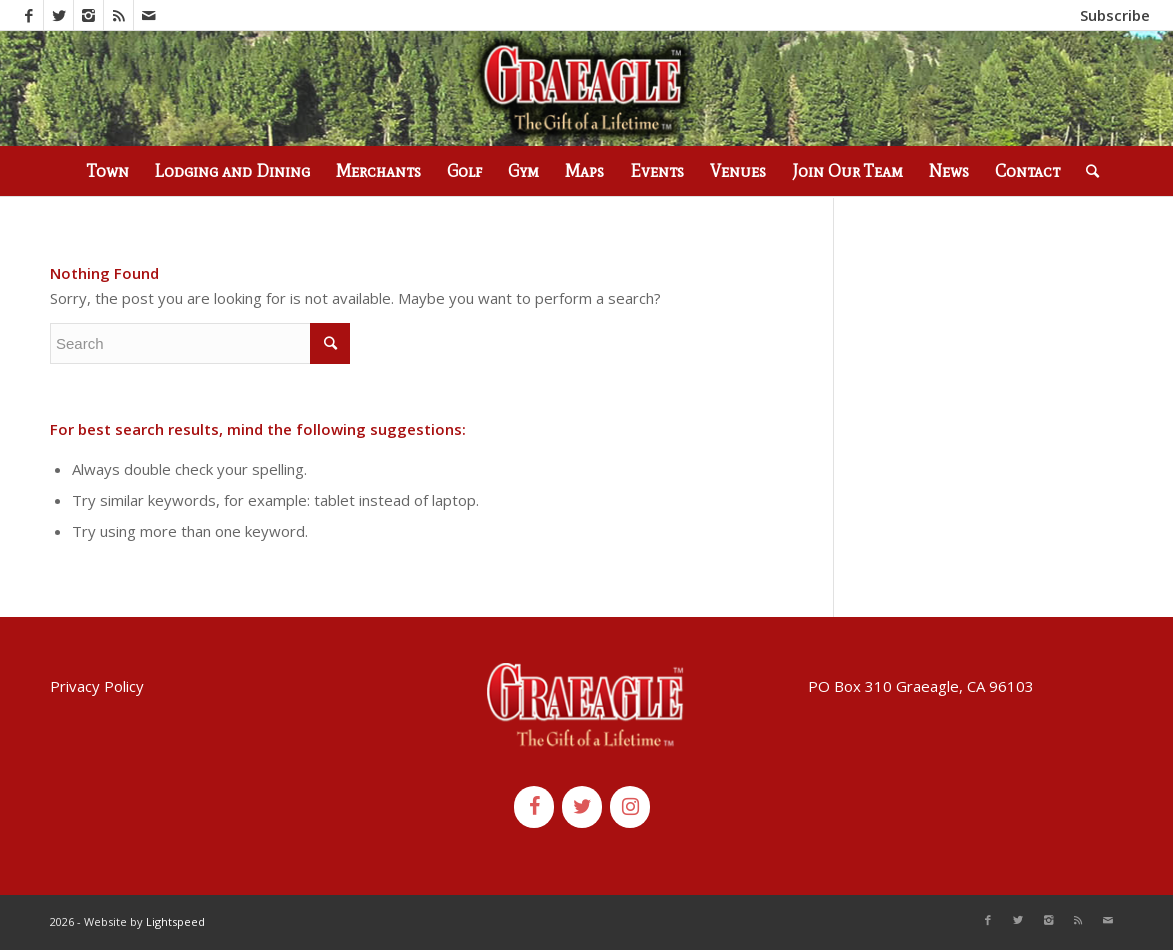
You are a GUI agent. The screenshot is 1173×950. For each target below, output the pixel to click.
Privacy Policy (97, 686)
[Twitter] (582, 807)
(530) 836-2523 (290, 15)
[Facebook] (534, 807)
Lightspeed (175, 921)
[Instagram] (630, 807)
